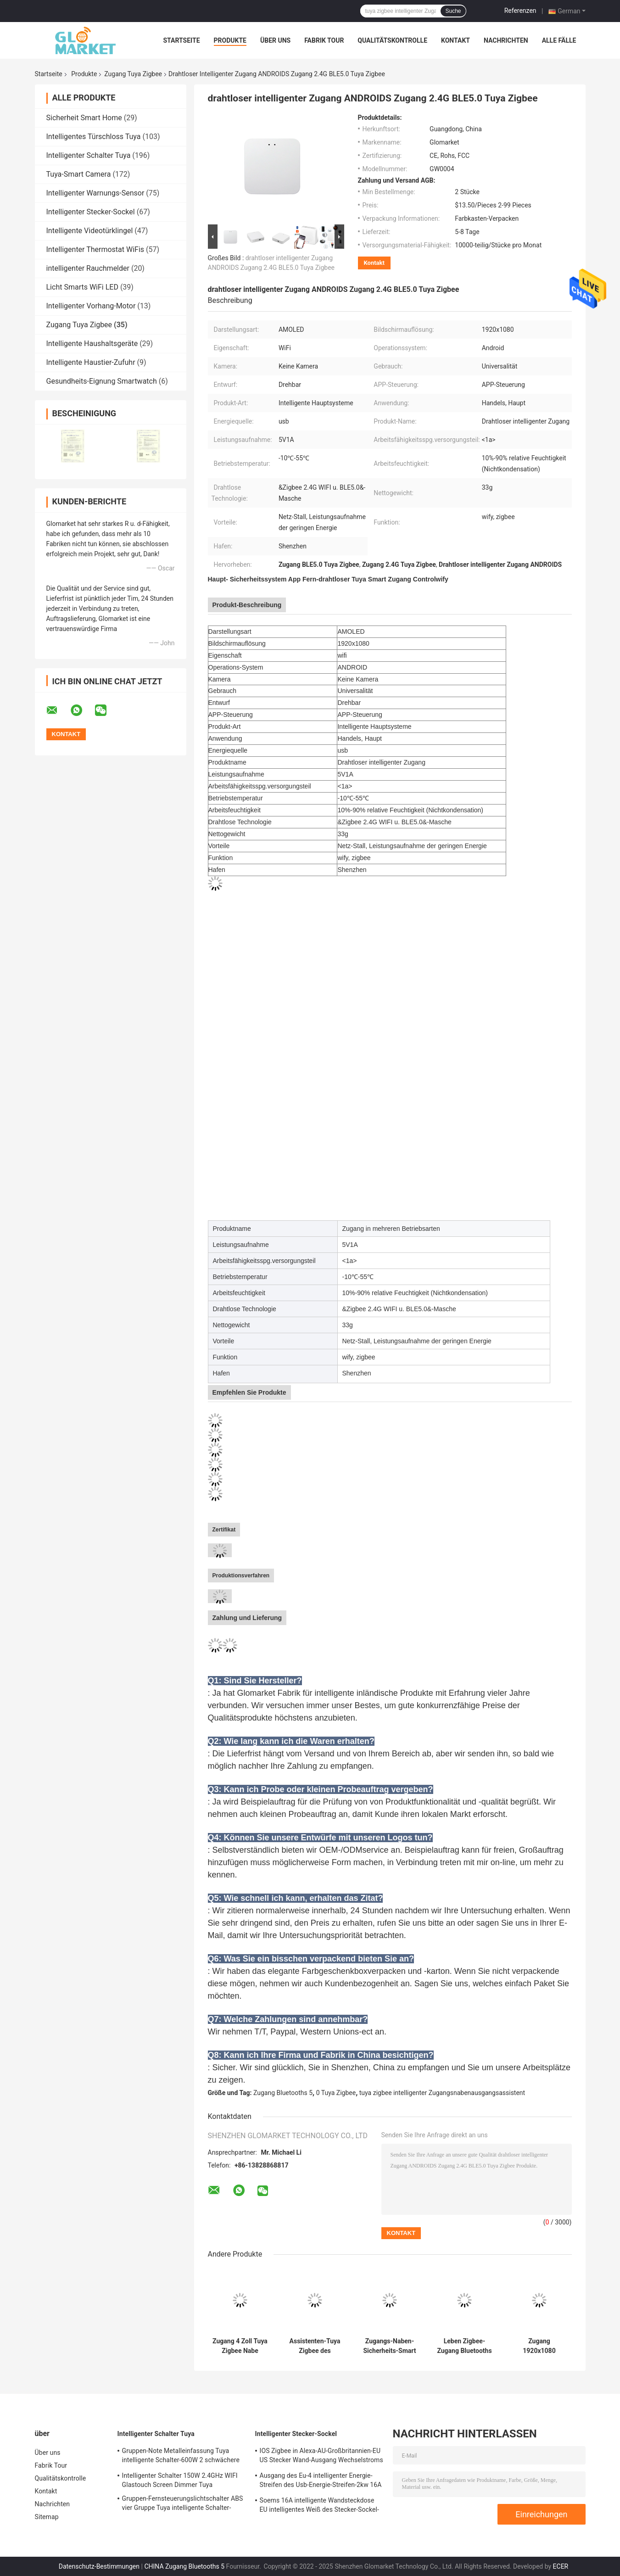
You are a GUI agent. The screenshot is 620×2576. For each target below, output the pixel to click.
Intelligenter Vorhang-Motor (91, 306)
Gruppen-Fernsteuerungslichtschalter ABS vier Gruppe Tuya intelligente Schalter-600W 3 (182, 2504)
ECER (561, 2566)
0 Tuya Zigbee (336, 2092)
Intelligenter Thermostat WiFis (95, 249)
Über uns (275, 40)
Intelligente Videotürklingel (89, 230)
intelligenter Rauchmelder (87, 268)
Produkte (230, 40)
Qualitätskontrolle (392, 40)
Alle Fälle (559, 40)
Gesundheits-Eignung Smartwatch (101, 381)
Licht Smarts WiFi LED (82, 287)
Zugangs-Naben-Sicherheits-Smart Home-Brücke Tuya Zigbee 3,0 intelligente (390, 2346)
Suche (453, 11)
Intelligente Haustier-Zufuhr (90, 362)
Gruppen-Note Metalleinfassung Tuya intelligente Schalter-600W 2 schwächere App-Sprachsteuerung (181, 2456)
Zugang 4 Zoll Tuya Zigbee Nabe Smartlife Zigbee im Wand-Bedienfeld (240, 2346)
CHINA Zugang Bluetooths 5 (184, 2566)
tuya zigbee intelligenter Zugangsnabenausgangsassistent (442, 2092)
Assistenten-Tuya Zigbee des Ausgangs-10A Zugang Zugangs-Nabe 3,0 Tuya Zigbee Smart (314, 2346)
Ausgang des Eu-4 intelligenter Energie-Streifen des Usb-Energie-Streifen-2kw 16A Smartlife (321, 2481)
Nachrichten (506, 40)
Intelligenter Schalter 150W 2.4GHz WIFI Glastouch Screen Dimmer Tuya (180, 2480)
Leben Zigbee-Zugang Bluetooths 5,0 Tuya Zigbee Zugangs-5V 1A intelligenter (464, 2346)
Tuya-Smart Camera (78, 174)
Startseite (181, 40)
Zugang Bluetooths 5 (283, 2092)
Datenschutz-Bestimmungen (99, 2566)
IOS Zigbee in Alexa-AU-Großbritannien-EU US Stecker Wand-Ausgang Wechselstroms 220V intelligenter (321, 2456)
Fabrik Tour (324, 40)
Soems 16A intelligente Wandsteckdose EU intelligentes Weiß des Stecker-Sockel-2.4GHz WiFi (319, 2506)
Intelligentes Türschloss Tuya (93, 136)
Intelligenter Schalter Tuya (88, 155)
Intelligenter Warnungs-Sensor (95, 193)
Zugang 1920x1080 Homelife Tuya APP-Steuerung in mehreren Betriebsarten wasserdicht (539, 2346)
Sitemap (47, 2516)
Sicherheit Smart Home (84, 117)
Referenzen (520, 10)
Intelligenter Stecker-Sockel (90, 211)
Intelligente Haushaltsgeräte (92, 343)
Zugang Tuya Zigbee (133, 74)
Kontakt (455, 40)
